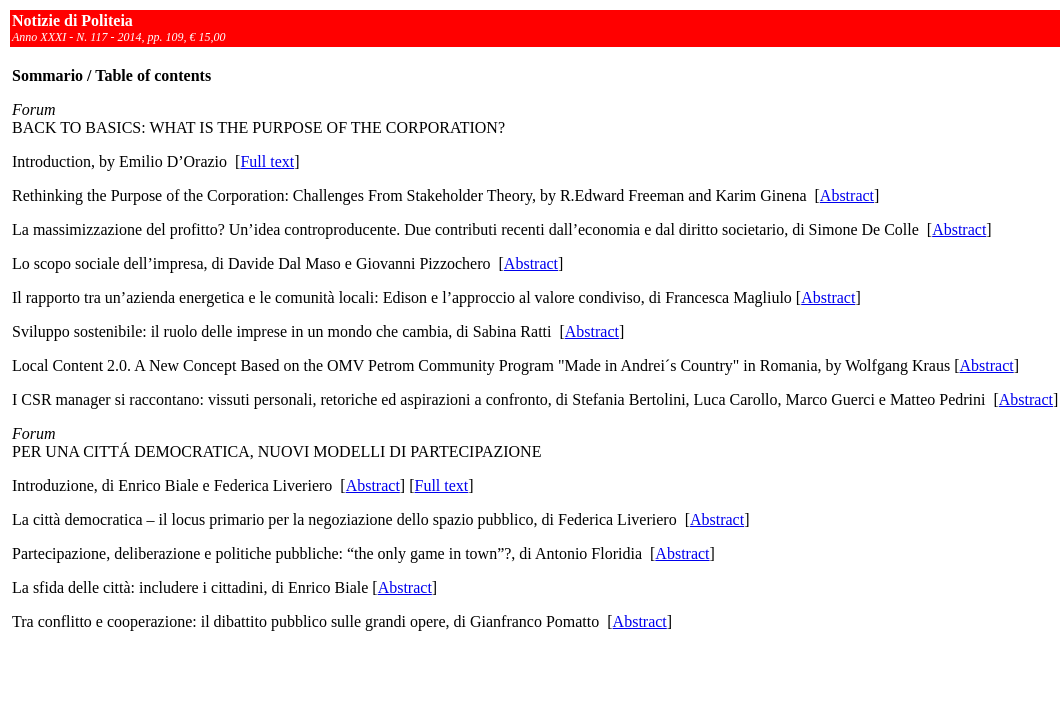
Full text (267, 161)
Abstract (847, 195)
